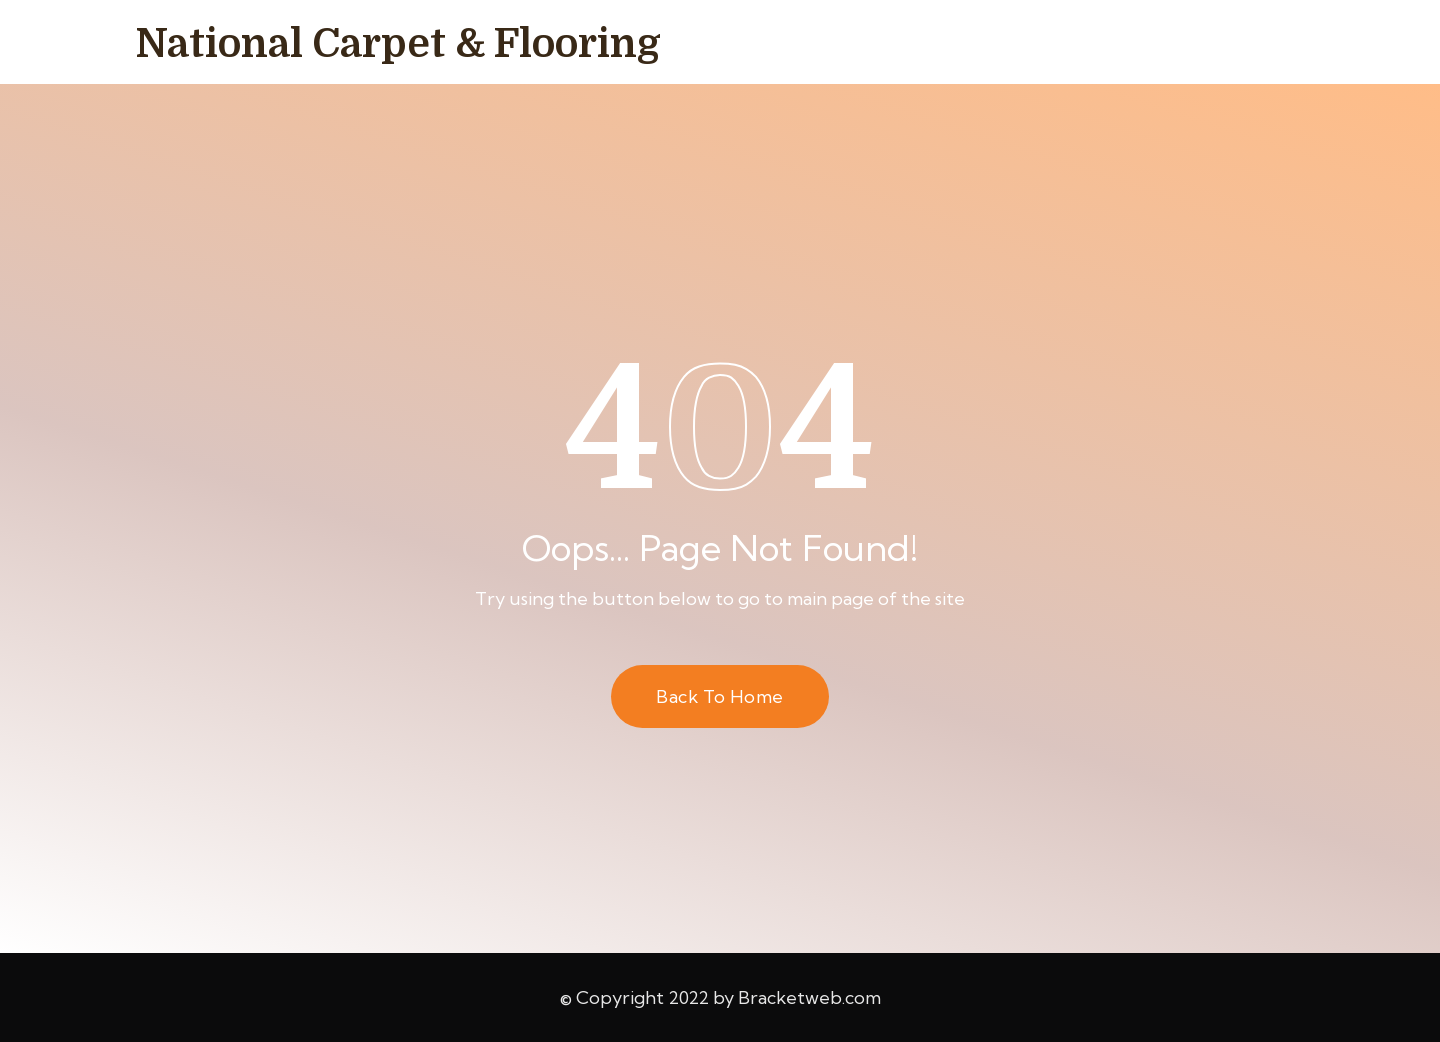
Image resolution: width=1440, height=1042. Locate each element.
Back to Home (719, 696)
